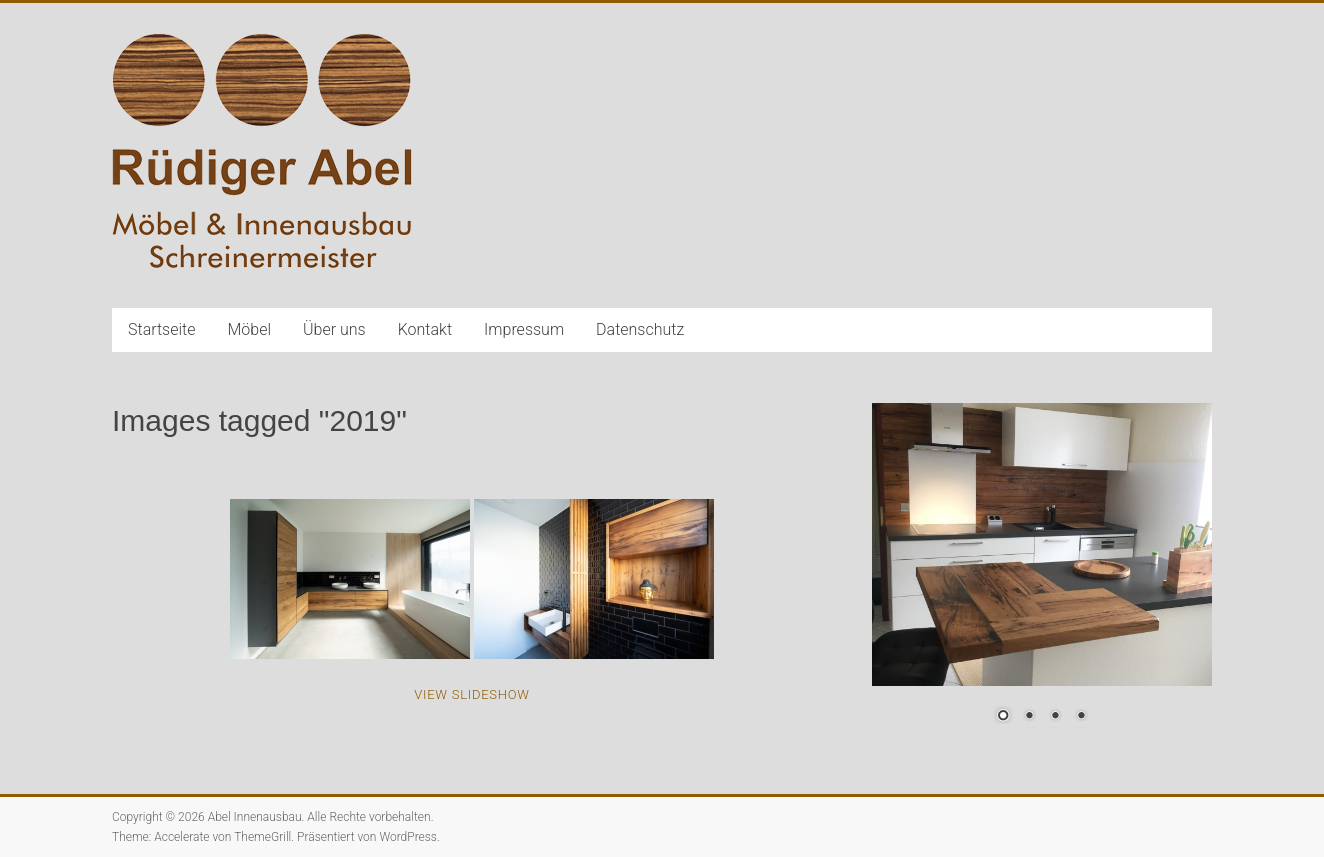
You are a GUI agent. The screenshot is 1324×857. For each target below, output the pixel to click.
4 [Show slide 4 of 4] (1081, 717)
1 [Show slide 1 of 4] (1003, 717)
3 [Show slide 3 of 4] (1055, 717)
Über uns (334, 329)
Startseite (162, 329)
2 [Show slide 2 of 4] (1029, 717)
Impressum (524, 329)
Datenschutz (640, 329)
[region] (1042, 575)
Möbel (250, 329)
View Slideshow (471, 694)
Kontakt (425, 329)
